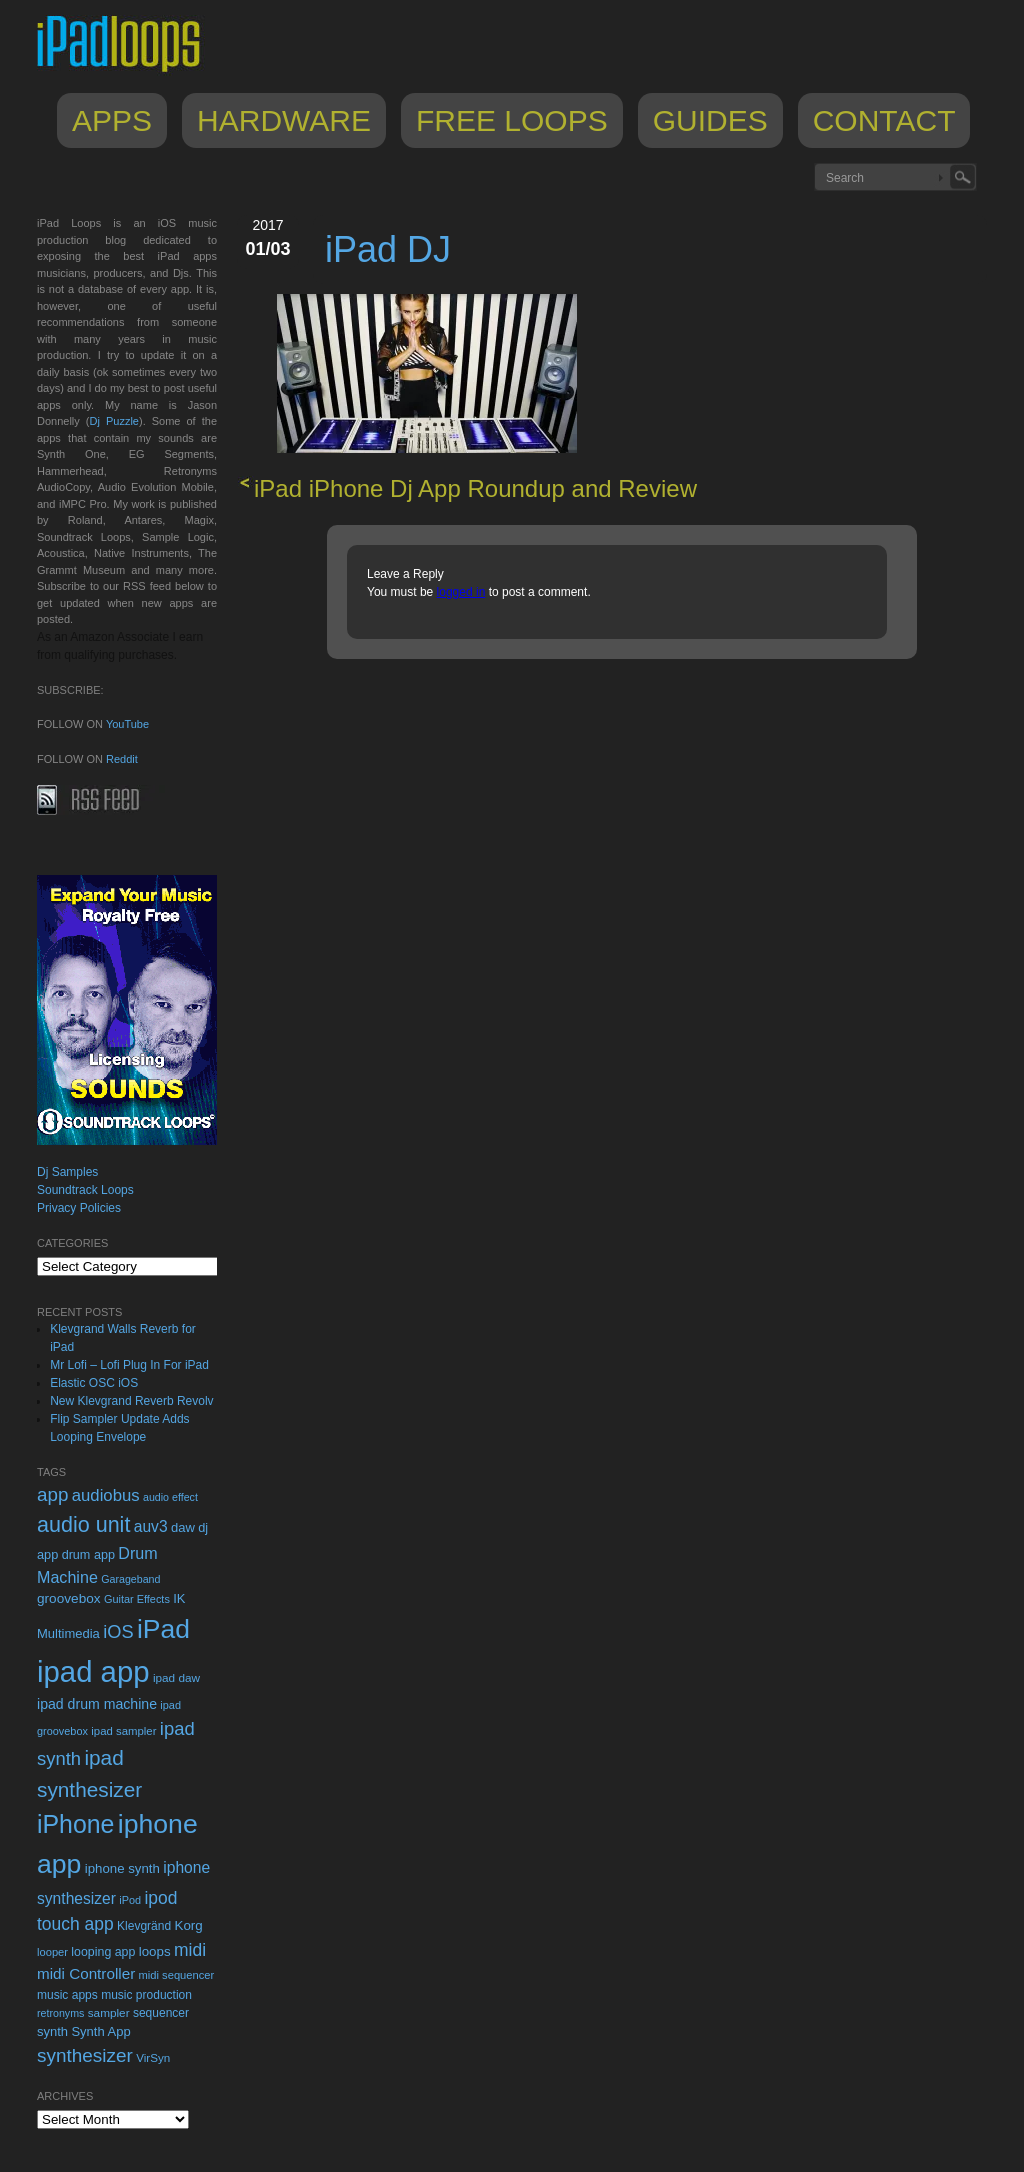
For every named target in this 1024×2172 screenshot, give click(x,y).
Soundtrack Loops (85, 1190)
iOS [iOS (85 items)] (118, 1632)
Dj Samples (67, 1172)
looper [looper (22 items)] (52, 1952)
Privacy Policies (79, 1208)
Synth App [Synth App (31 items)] (100, 2031)
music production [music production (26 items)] (146, 1995)
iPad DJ (388, 249)
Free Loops (512, 120)
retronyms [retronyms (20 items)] (60, 2013)
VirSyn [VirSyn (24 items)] (153, 2057)
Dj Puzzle (114, 421)
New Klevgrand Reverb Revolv (131, 1401)
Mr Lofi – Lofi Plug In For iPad (129, 1365)
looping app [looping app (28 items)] (103, 1952)
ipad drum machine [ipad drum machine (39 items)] (97, 1704)
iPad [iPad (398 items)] (163, 1629)
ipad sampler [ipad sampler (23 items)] (123, 1731)
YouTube (127, 724)
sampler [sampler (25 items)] (109, 2012)
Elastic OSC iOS (94, 1383)
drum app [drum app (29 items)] (88, 1555)
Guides (710, 120)
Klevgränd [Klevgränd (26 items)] (144, 1926)
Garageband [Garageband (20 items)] (130, 1579)
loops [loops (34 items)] (155, 1951)
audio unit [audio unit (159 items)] (83, 1525)
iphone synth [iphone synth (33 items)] (122, 1868)
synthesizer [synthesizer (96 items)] (85, 2055)
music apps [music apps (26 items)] (67, 1995)
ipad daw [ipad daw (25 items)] (176, 1677)
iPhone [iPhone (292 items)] (75, 1824)
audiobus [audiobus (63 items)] (106, 1495)
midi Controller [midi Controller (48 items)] (86, 1973)
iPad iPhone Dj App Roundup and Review (475, 488)
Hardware (284, 120)
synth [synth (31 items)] (52, 2031)
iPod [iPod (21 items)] (130, 1900)
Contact (884, 120)
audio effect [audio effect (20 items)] (170, 1497)
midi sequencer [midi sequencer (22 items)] (177, 1975)
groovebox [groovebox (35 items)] (69, 1598)
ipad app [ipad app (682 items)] (93, 1671)
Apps (112, 120)
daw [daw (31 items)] (183, 1527)
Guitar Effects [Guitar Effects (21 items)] (137, 1599)
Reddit (122, 759)
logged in (461, 592)
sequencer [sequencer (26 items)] (161, 2013)
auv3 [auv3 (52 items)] (151, 1526)
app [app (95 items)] (52, 1494)
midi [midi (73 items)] (190, 1950)
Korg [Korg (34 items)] (188, 1925)
